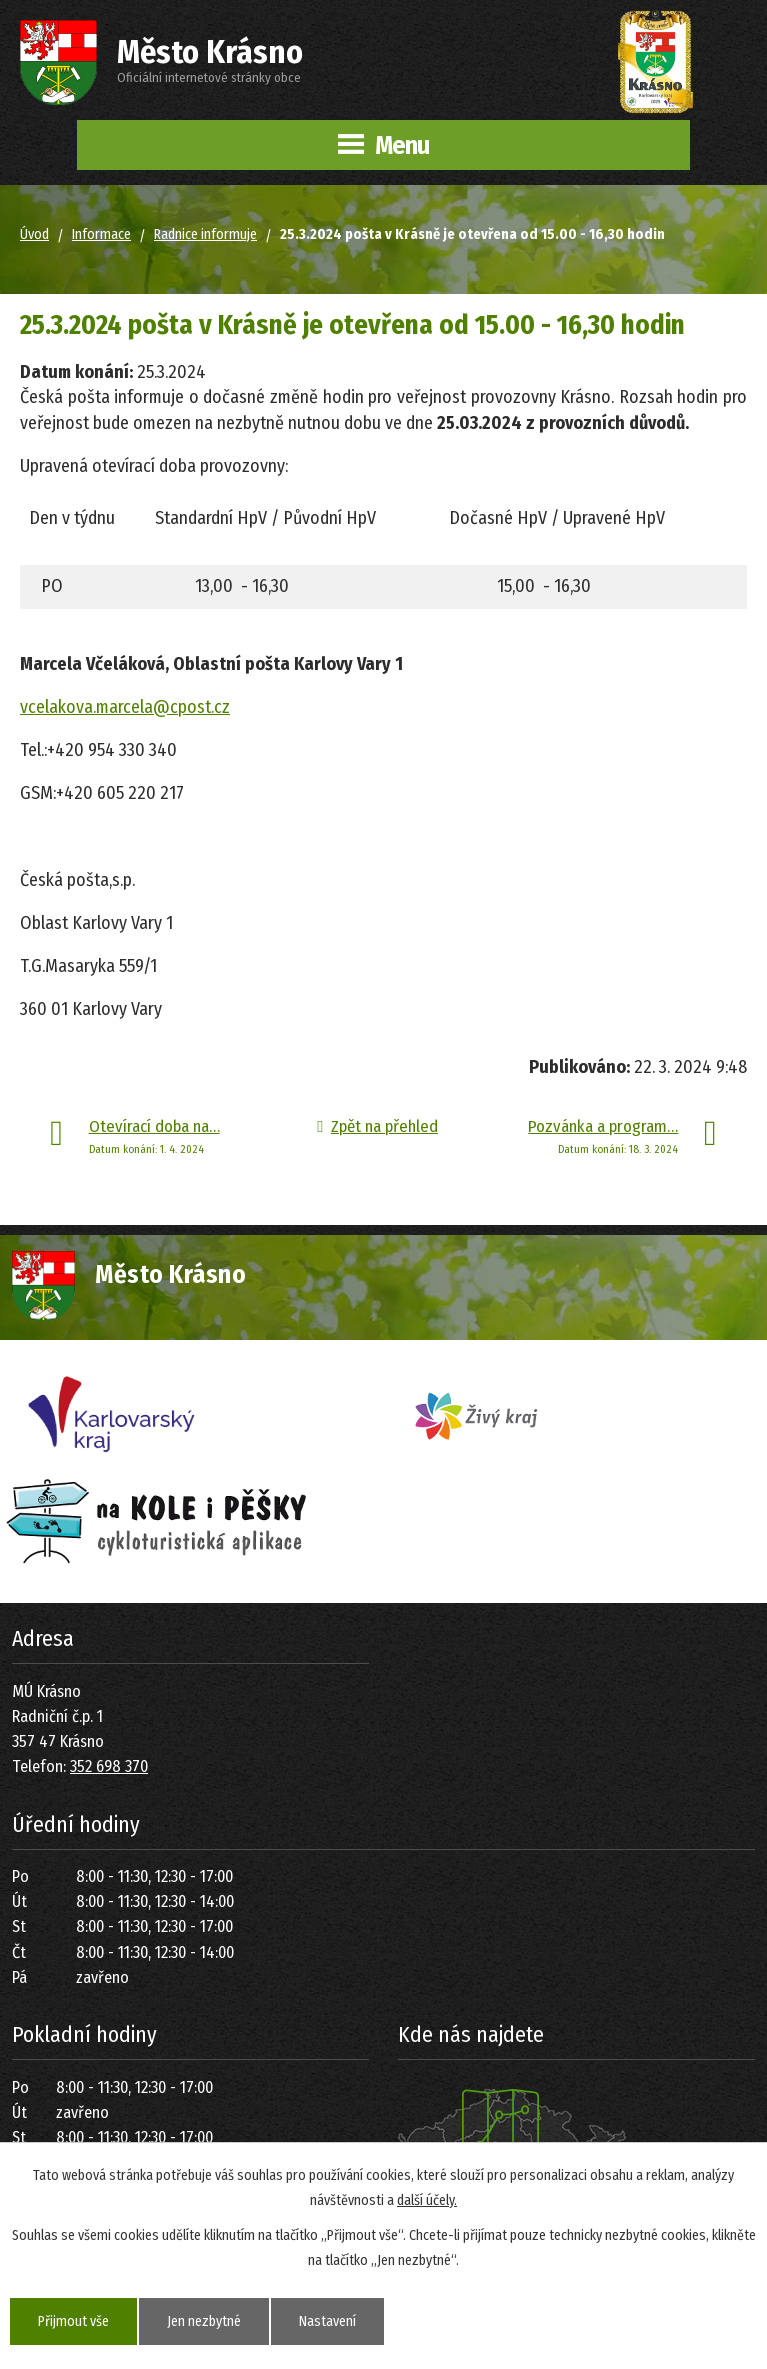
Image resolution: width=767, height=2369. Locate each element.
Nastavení (327, 2321)
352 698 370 (109, 1766)
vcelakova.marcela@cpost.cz (125, 707)
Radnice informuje (205, 234)
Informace (101, 234)
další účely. (427, 2200)
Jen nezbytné (204, 2321)
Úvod (34, 234)
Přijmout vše (73, 2321)
